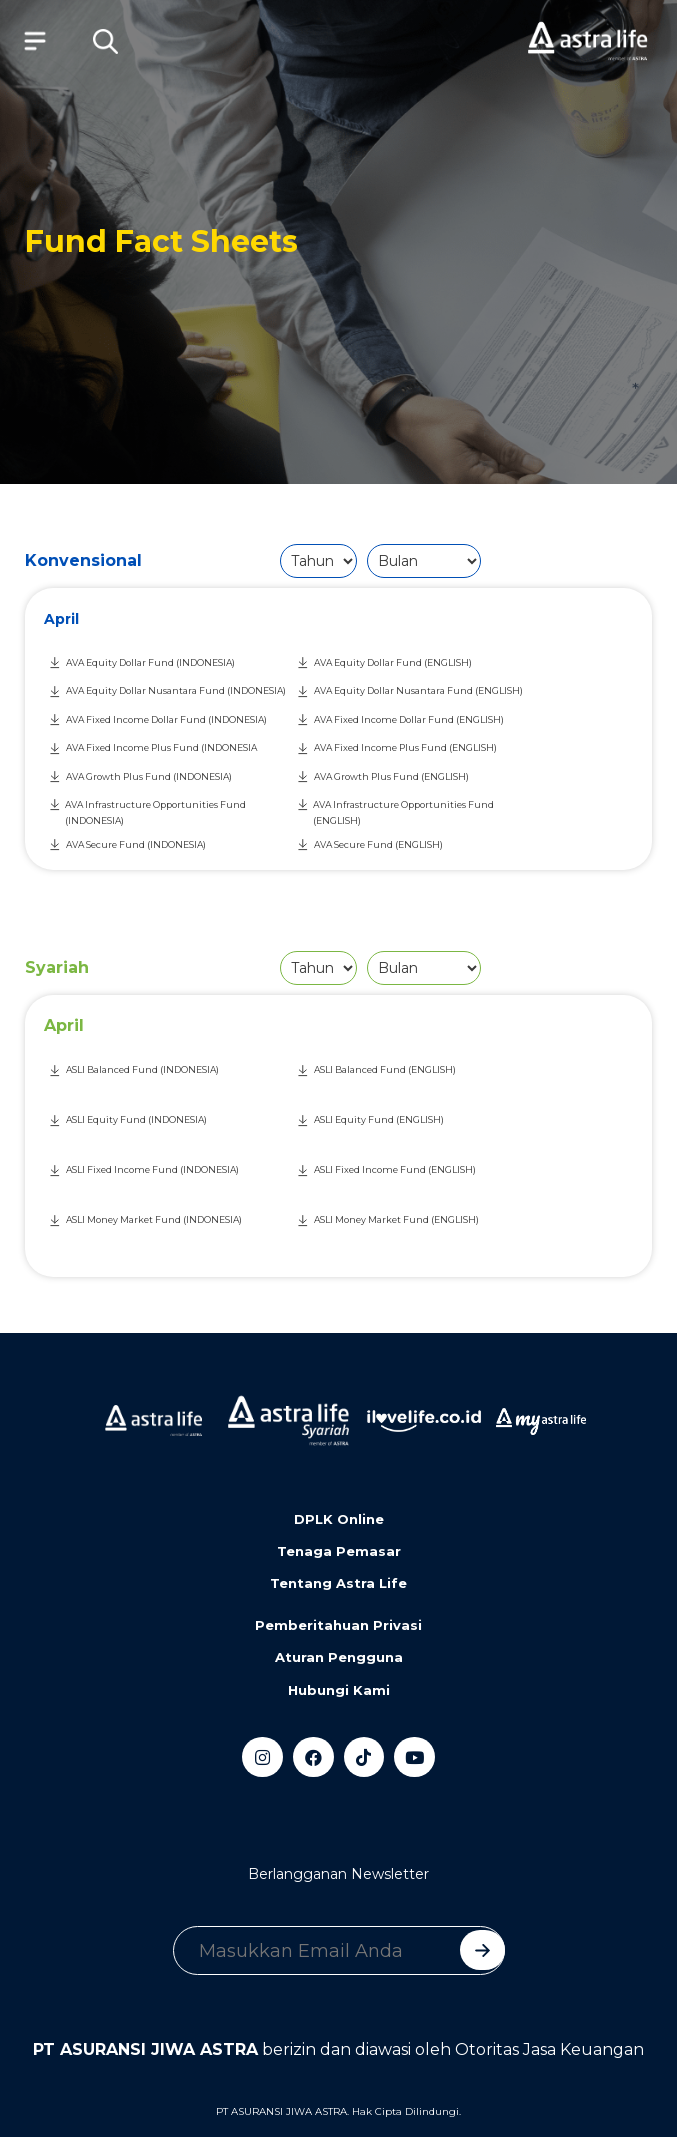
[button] (105, 41)
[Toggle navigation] (30, 41)
